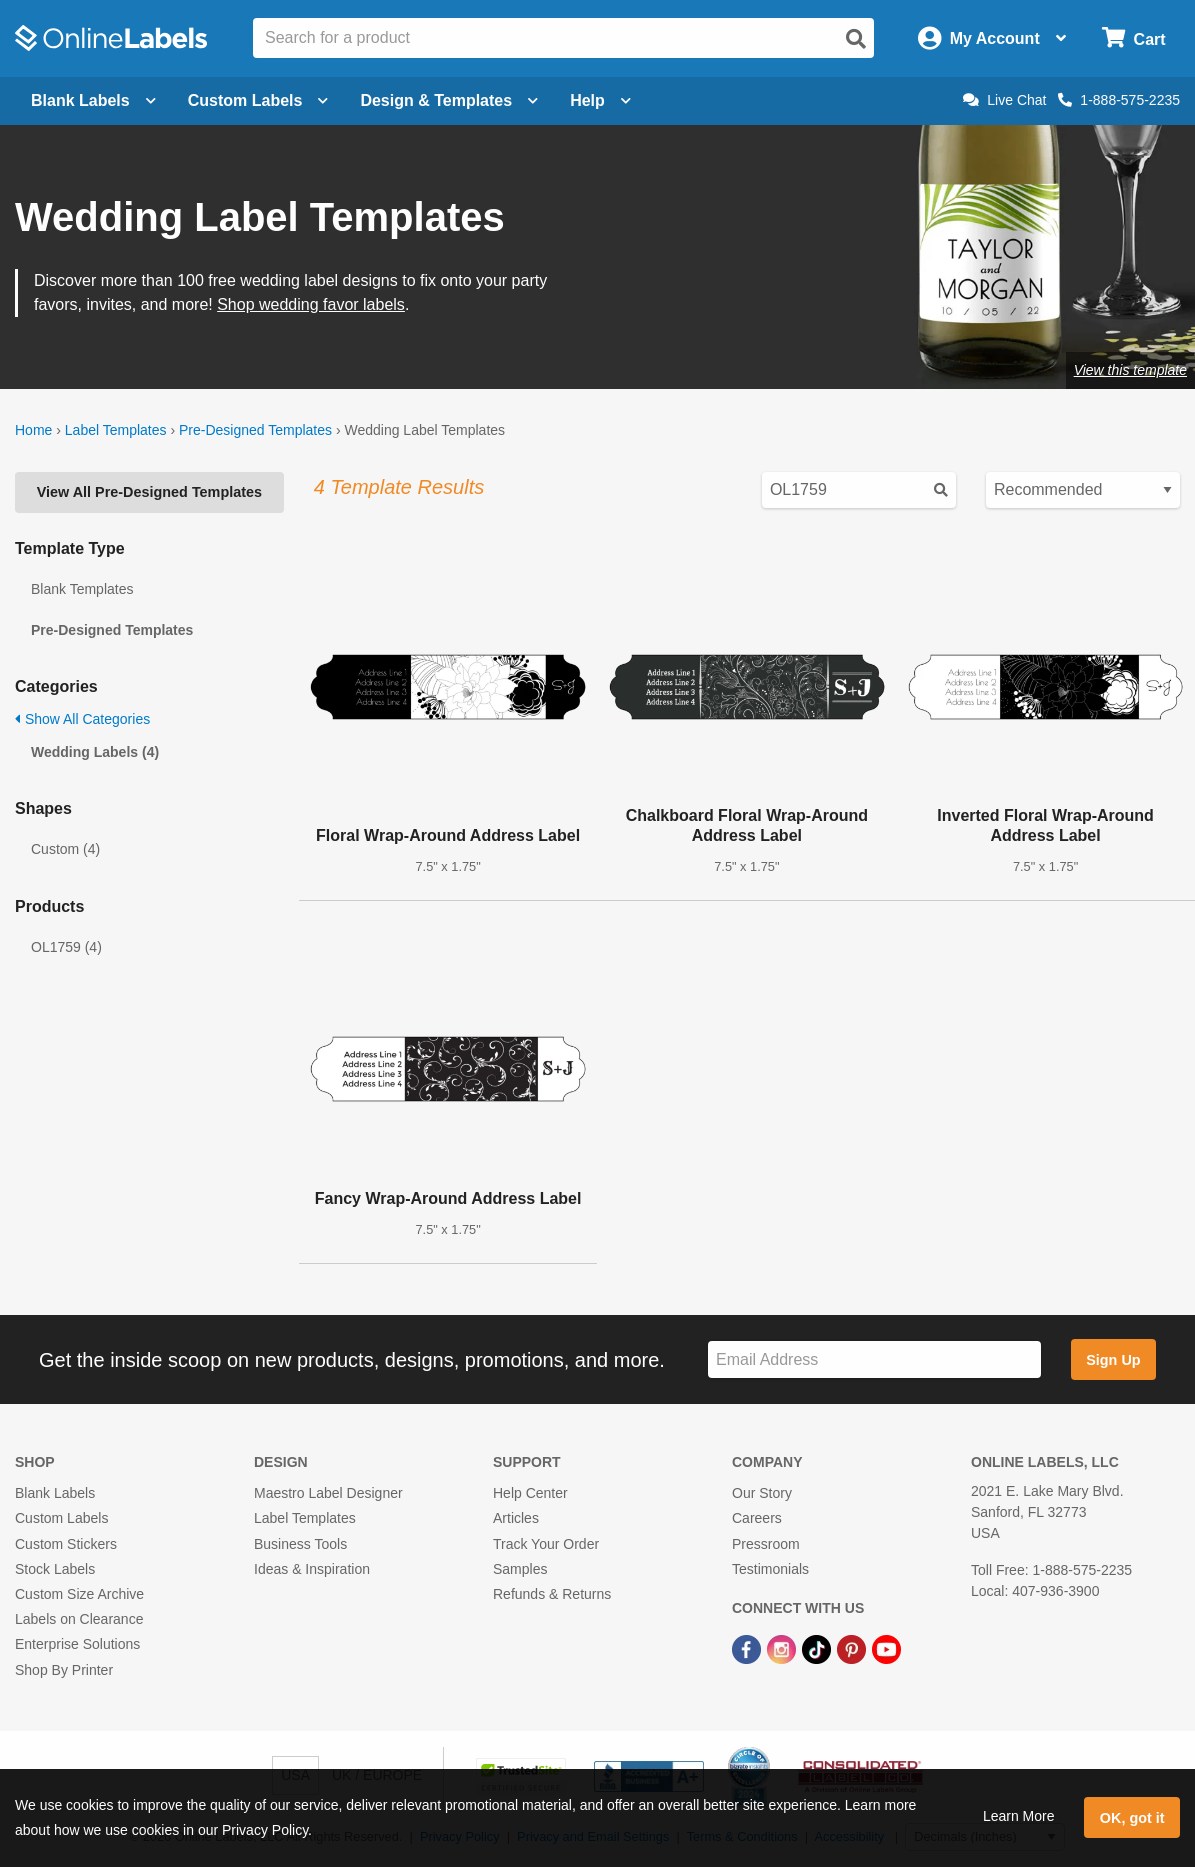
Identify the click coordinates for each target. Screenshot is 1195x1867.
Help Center (530, 1493)
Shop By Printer (64, 1670)
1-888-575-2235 (1119, 100)
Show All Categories (82, 719)
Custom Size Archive (79, 1594)
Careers (757, 1518)
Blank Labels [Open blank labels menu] (93, 100)
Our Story (762, 1493)
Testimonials (770, 1569)
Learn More (1019, 1816)
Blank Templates (82, 589)
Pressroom (766, 1544)
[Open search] (856, 39)
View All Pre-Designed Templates (149, 492)
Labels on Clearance (79, 1619)
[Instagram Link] (783, 1648)
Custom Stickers (66, 1544)
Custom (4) (65, 849)
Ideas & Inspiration (312, 1569)
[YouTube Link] (886, 1648)
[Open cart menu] (1133, 38)
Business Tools (300, 1544)
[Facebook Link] (748, 1648)
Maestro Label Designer (328, 1493)
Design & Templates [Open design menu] (449, 100)
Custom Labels (61, 1518)
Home (33, 430)
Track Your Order (546, 1544)
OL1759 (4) (66, 947)
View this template (1130, 370)
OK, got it (1132, 1818)
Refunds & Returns (552, 1594)
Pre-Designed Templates (255, 430)
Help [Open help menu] (600, 100)
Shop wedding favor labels (311, 304)
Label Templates (116, 430)
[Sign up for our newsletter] (874, 1359)
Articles (516, 1518)
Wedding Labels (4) (95, 752)
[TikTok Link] (818, 1648)
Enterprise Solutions (77, 1644)
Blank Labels (55, 1493)
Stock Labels (55, 1569)
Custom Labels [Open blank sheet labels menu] (258, 100)
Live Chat (1004, 100)
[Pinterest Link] (853, 1648)
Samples (520, 1569)
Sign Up (1113, 1360)
